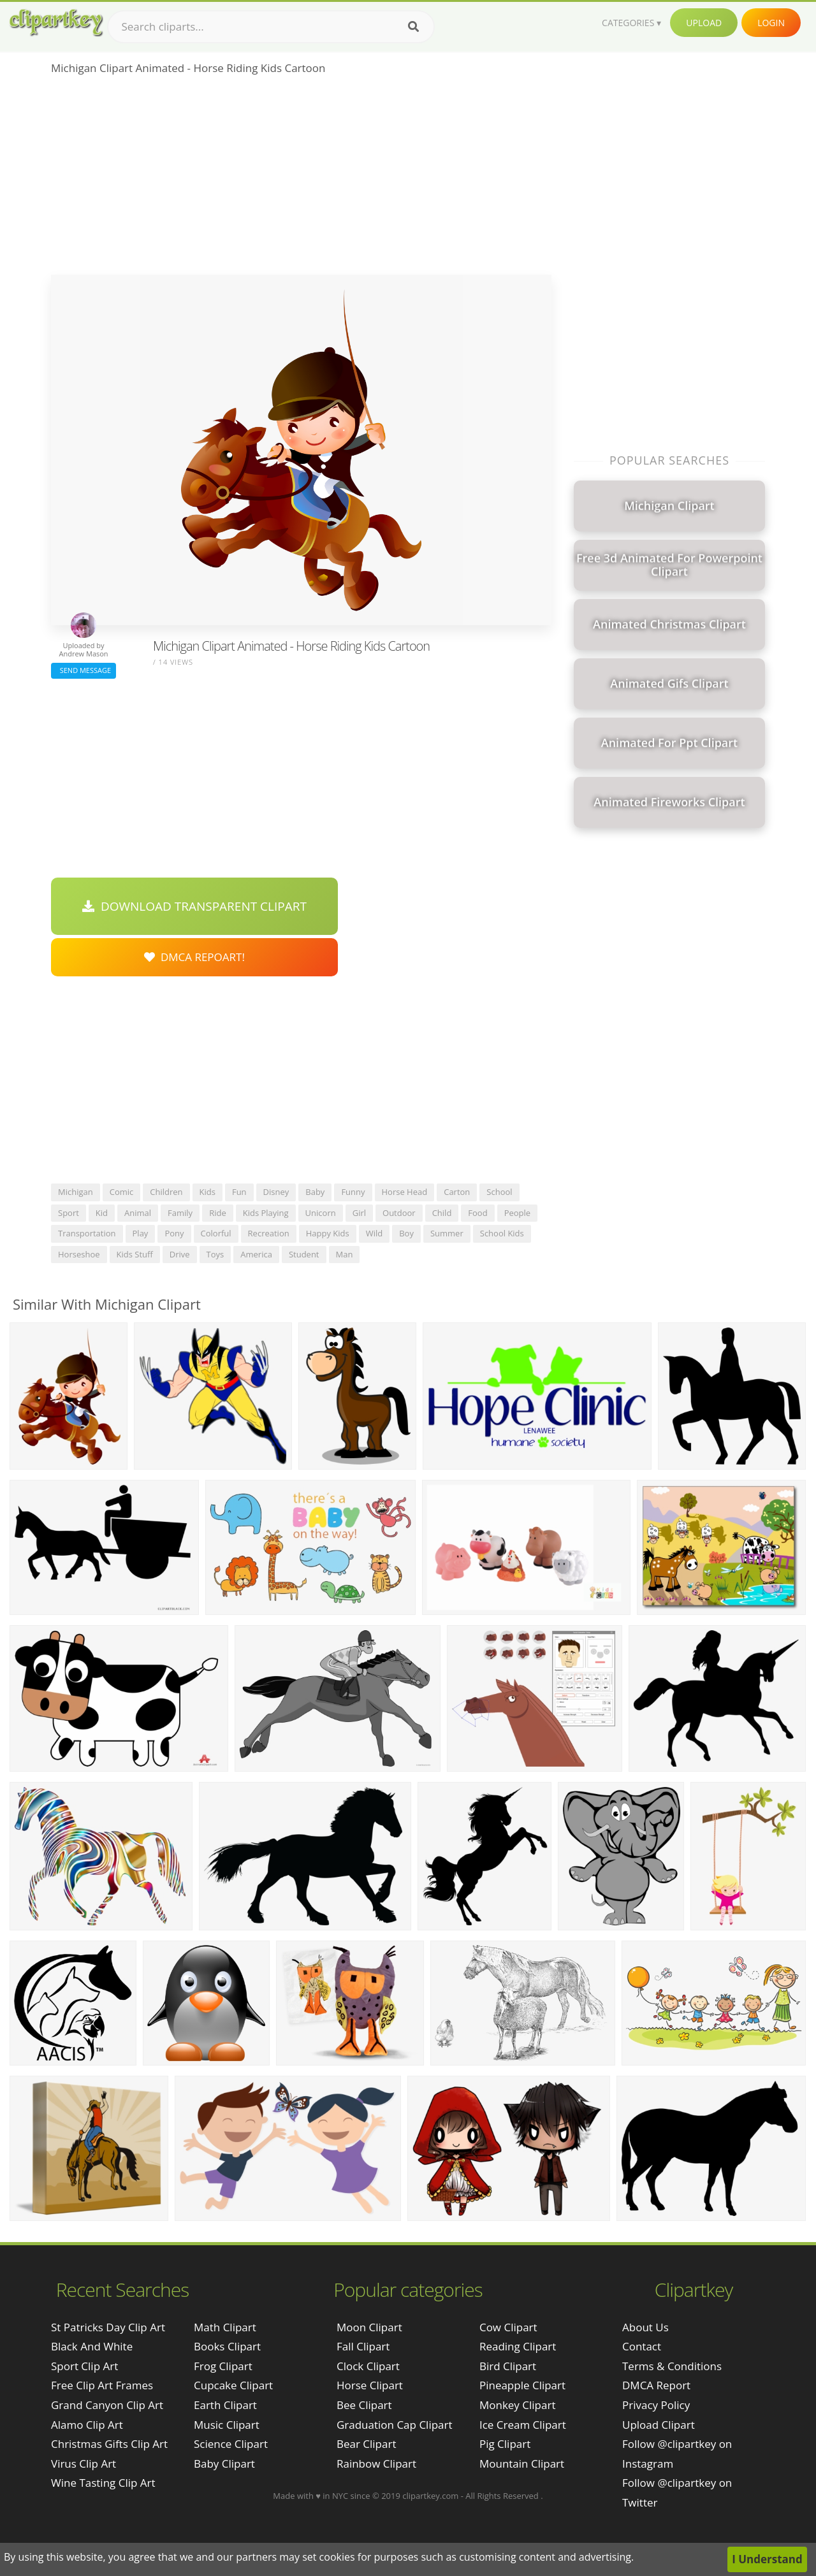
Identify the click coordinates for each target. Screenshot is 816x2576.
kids (207, 1192)
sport (68, 1213)
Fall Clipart (363, 2346)
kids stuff (135, 1254)
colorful (216, 1233)
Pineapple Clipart (522, 2385)
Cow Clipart (508, 2327)
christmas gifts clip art (109, 2443)
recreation (268, 1233)
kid (102, 1213)
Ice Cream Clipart (522, 2424)
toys (215, 1254)
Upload (704, 23)
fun (239, 1192)
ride (217, 1213)
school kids (502, 1233)
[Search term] (271, 26)
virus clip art (83, 2463)
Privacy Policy (656, 2405)
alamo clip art (87, 2424)
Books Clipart (227, 2346)
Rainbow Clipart (376, 2463)
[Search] (413, 26)
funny (353, 1192)
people (517, 1213)
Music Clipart (226, 2424)
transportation (87, 1233)
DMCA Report (656, 2385)
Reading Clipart (517, 2346)
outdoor (399, 1213)
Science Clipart (231, 2443)
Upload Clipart (658, 2424)
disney (276, 1192)
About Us (645, 2327)
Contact (641, 2346)
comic (122, 1192)
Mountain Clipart (521, 2463)
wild (374, 1233)
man (344, 1254)
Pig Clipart (504, 2443)
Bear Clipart (366, 2443)
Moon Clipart (369, 2327)
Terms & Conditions (672, 2366)
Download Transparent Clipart (194, 906)
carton (457, 1192)
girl (359, 1213)
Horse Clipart (370, 2385)
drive (180, 1254)
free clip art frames (102, 2385)
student (304, 1254)
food (477, 1213)
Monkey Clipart (517, 2405)
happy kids (327, 1233)
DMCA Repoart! (194, 957)
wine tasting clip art (103, 2482)
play (141, 1233)
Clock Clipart (368, 2366)
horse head (405, 1192)
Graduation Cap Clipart (395, 2424)
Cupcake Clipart (233, 2385)
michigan (75, 1192)
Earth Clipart (225, 2405)
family (180, 1213)
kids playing (266, 1213)
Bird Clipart (507, 2366)
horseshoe (79, 1254)
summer (446, 1233)
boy (406, 1233)
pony (174, 1233)
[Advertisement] (301, 179)
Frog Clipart (223, 2366)
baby (314, 1192)
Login (771, 23)
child (442, 1213)
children (166, 1192)
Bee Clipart (364, 2405)
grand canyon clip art (107, 2405)
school (499, 1192)
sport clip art (84, 2366)
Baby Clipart (224, 2463)
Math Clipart (225, 2327)
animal (137, 1213)
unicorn (320, 1213)
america (256, 1254)
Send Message (83, 670)
